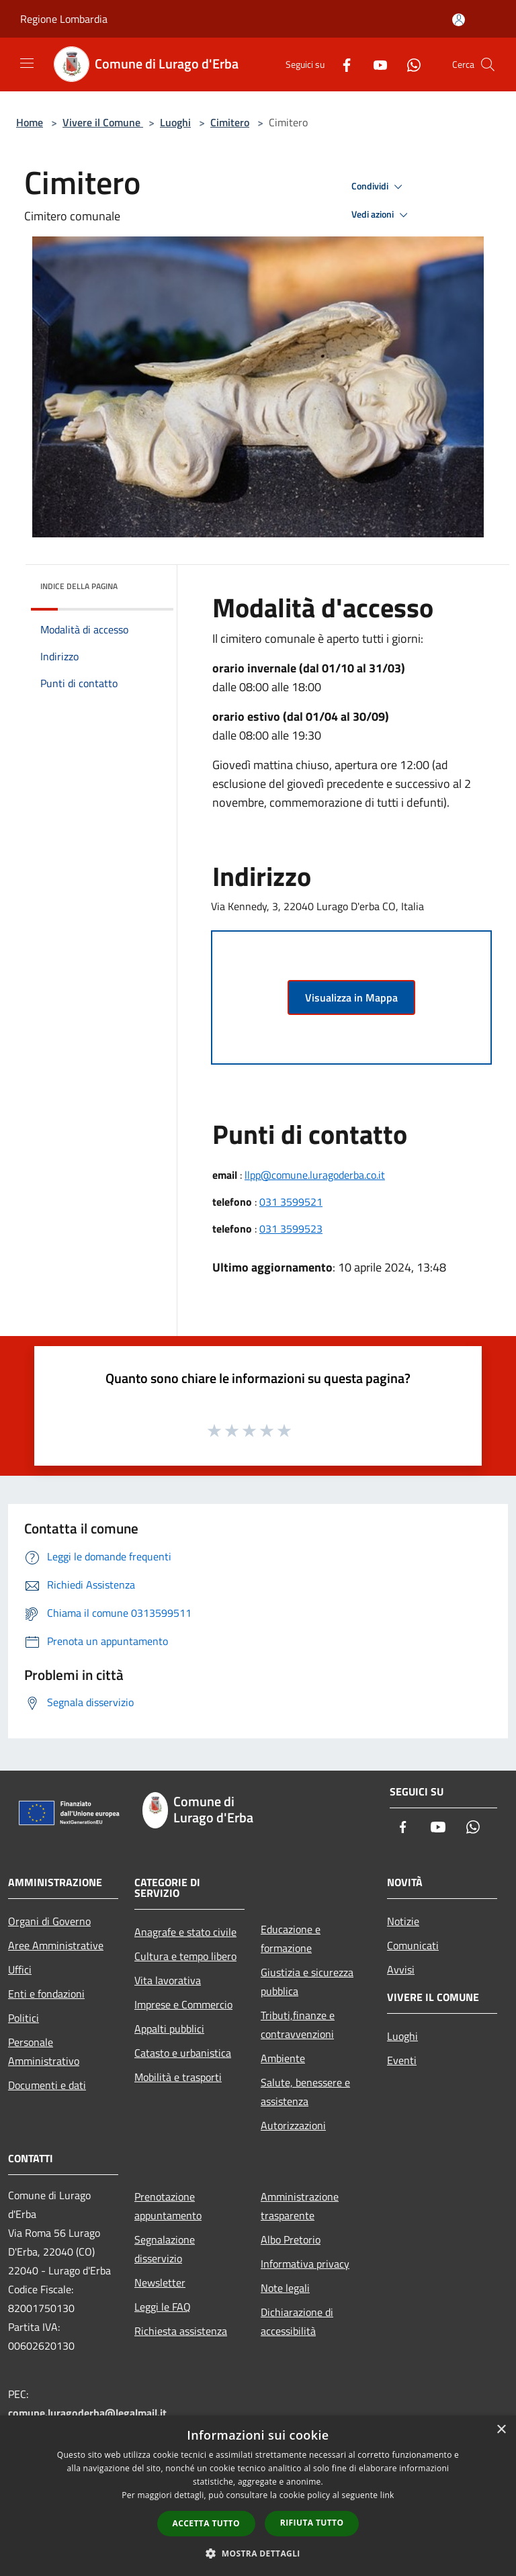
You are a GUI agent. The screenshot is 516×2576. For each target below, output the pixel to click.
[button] (258, 2553)
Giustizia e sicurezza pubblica (307, 1981)
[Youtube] (374, 64)
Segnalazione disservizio (164, 2248)
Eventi (402, 2060)
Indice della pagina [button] (79, 586)
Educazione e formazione (290, 1938)
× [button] (501, 2430)
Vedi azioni (381, 215)
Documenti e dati (47, 2085)
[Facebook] (341, 64)
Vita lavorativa (167, 1980)
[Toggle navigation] (27, 63)
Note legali (285, 2288)
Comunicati (413, 1945)
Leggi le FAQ (162, 2307)
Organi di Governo (49, 1921)
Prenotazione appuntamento (168, 2205)
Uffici (20, 1969)
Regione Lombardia (64, 19)
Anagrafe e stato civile (185, 1932)
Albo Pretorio (290, 2239)
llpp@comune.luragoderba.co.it (315, 1175)
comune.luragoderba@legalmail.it (87, 2413)
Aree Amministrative (55, 1945)
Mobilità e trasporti (178, 2077)
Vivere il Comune (102, 122)
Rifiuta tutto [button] (312, 2522)
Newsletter (159, 2282)
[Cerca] (488, 64)
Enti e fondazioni (46, 1994)
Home (29, 122)
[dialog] (258, 2495)
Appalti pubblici (169, 2028)
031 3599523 (290, 1228)
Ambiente (283, 2058)
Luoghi (175, 122)
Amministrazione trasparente (300, 2205)
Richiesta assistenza (180, 2331)
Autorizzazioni (293, 2125)
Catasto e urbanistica (182, 2053)
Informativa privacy (305, 2264)
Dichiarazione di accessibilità (297, 2321)
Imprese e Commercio (183, 2004)
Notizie (403, 1921)
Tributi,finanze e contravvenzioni (298, 2024)
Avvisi (401, 1969)
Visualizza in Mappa (351, 997)
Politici (23, 2018)
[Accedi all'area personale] (458, 19)
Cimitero (229, 122)
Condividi (378, 187)
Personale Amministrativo (43, 2051)
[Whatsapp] (408, 64)
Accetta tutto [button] (206, 2523)
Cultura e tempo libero (185, 1956)
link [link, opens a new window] (387, 2495)
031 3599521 (290, 1202)
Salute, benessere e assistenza (305, 2091)
